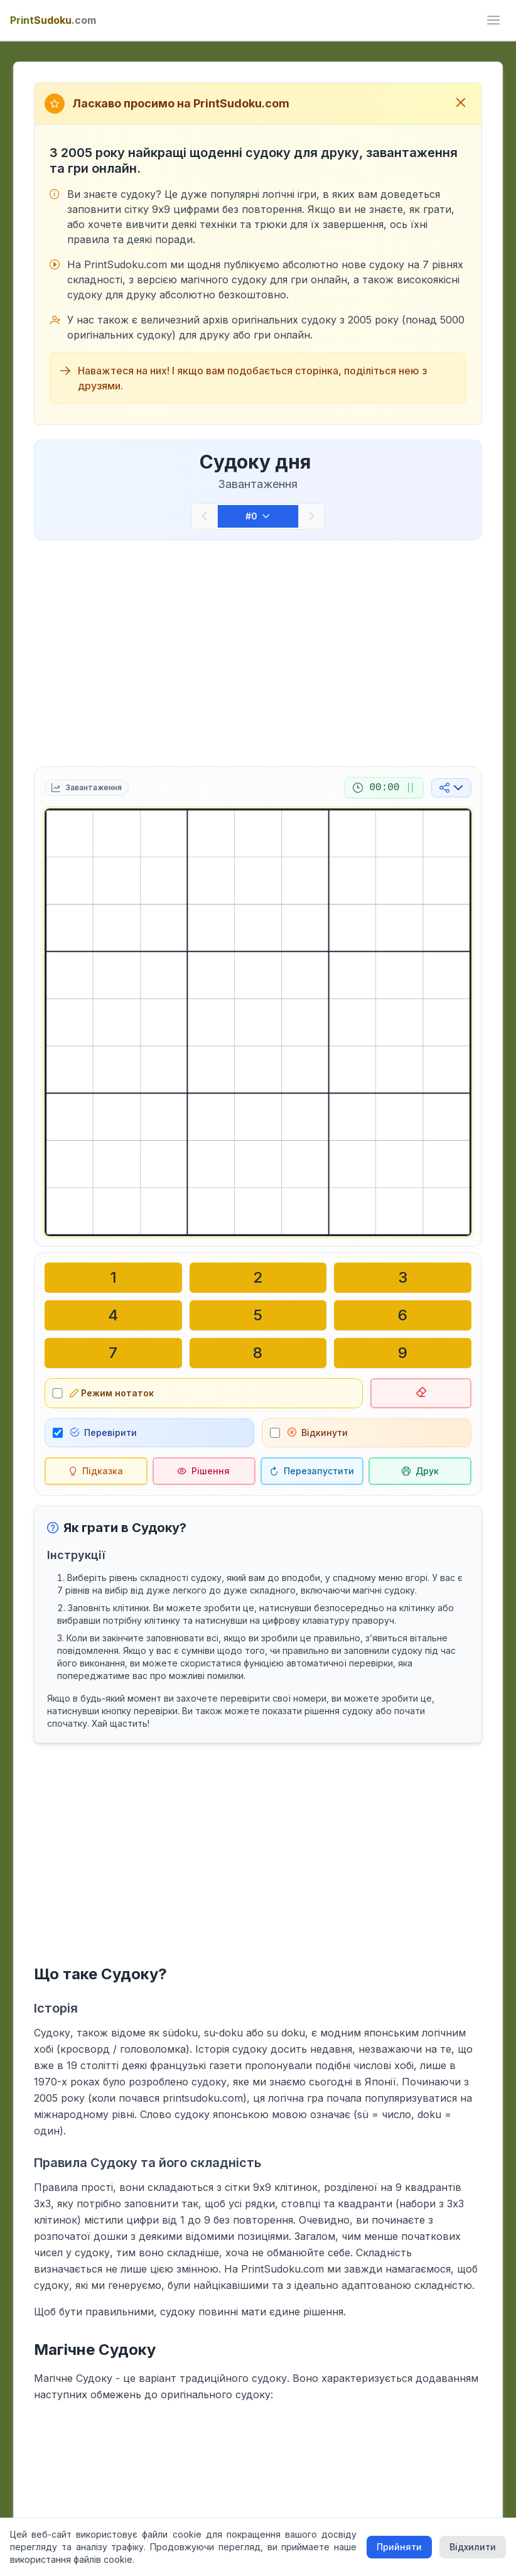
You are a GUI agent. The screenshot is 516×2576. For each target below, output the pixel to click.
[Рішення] (204, 1471)
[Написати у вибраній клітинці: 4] (113, 1315)
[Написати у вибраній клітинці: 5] (258, 1315)
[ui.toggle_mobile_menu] (493, 20)
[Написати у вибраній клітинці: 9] (402, 1353)
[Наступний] (311, 516)
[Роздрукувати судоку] (419, 1471)
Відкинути (318, 1432)
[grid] (258, 1022)
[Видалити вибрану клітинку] (420, 1393)
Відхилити (472, 2546)
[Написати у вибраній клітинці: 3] (402, 1278)
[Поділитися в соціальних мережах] (451, 787)
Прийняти (399, 2546)
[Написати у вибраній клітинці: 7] (113, 1353)
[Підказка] (96, 1471)
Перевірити (103, 1432)
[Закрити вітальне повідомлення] (460, 103)
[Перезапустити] (312, 1471)
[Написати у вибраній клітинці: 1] (113, 1278)
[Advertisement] (258, 651)
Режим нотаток (112, 1393)
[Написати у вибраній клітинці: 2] (258, 1278)
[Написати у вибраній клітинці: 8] (258, 1353)
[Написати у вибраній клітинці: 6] (402, 1315)
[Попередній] (204, 516)
